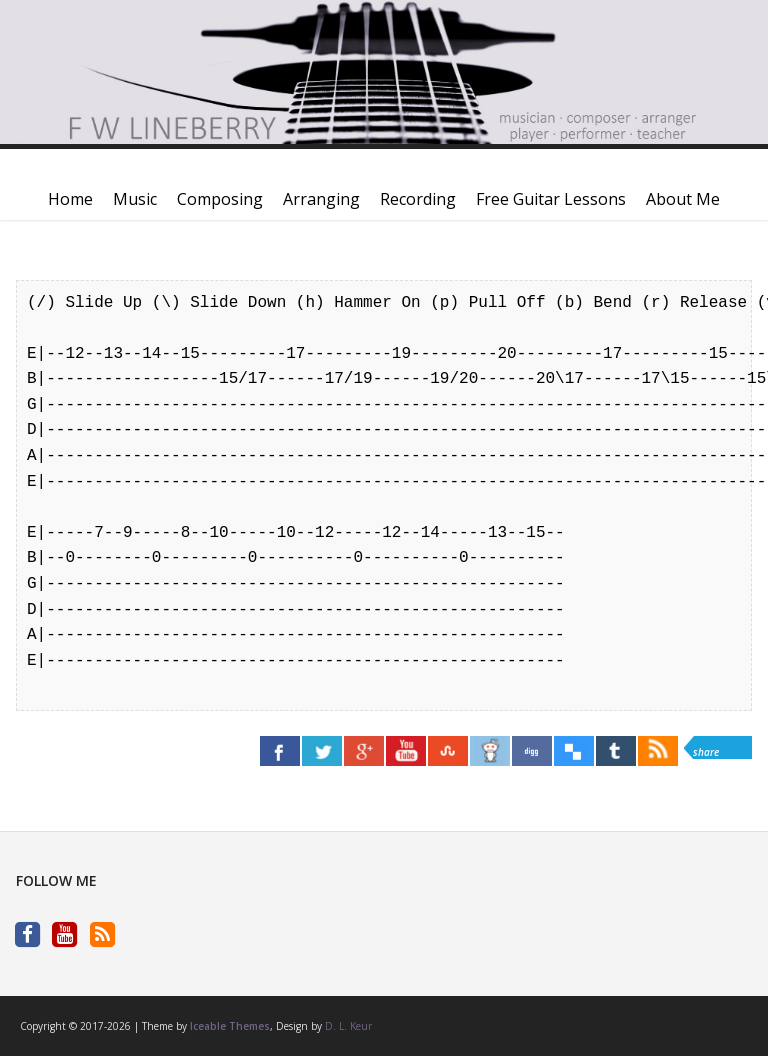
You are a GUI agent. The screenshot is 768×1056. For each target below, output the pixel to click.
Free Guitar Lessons (551, 199)
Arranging (321, 199)
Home (70, 199)
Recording (418, 199)
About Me (683, 199)
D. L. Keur (348, 1026)
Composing (220, 199)
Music (135, 199)
